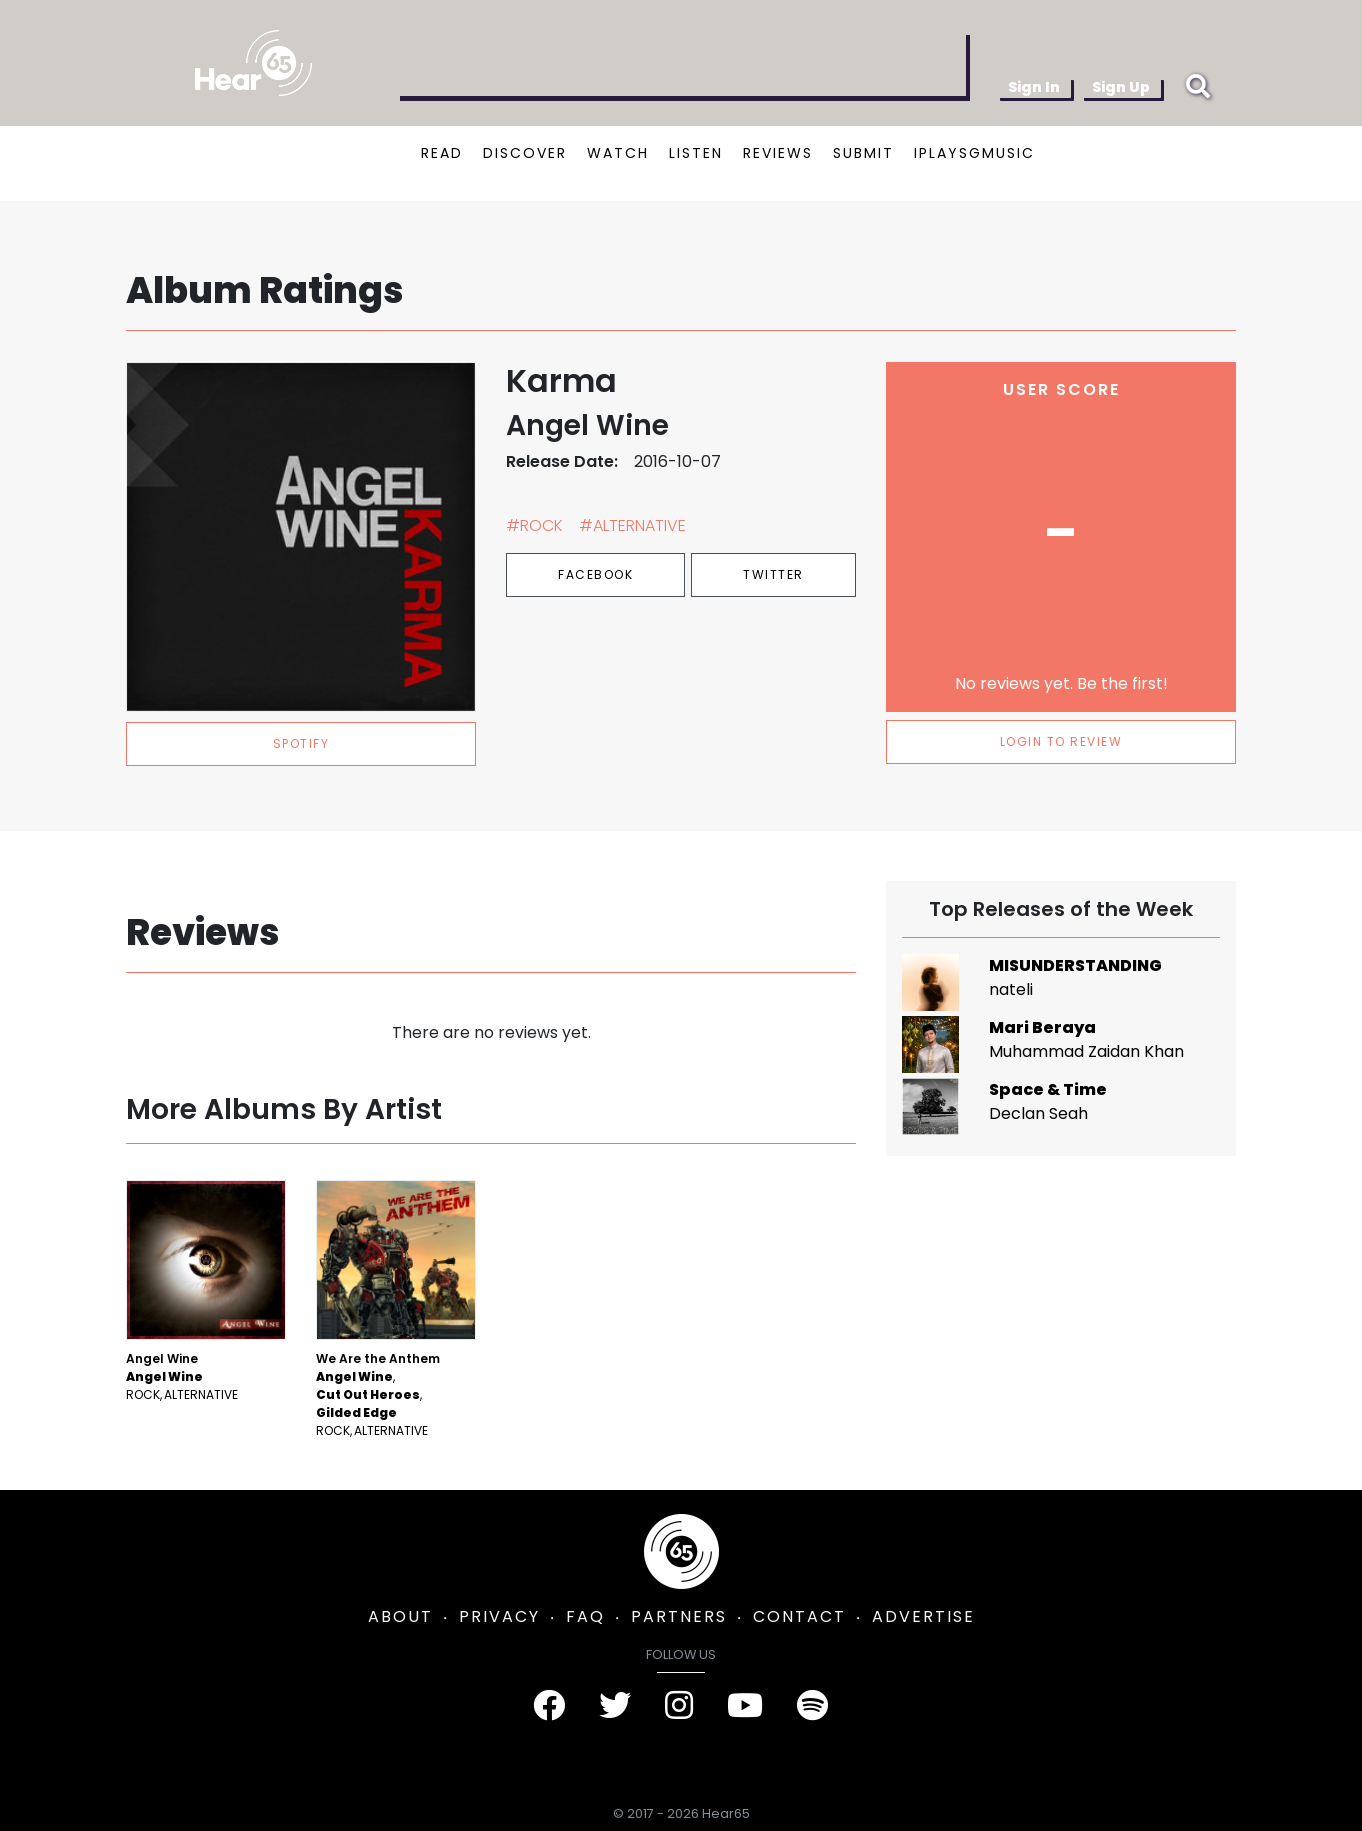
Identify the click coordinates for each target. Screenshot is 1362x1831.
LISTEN (696, 153)
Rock (143, 1394)
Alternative (201, 1394)
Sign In (1034, 87)
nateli (1011, 989)
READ (442, 153)
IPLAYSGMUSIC (974, 153)
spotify (301, 743)
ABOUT (400, 1616)
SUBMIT (863, 153)
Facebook (595, 574)
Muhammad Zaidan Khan (1086, 1051)
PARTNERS (679, 1616)
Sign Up (1121, 87)
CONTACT (799, 1616)
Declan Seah (1038, 1113)
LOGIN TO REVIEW (1061, 741)
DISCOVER (525, 153)
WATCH (618, 153)
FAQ (585, 1616)
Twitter (773, 574)
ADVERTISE (923, 1616)
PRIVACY (499, 1616)
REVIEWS (778, 153)
